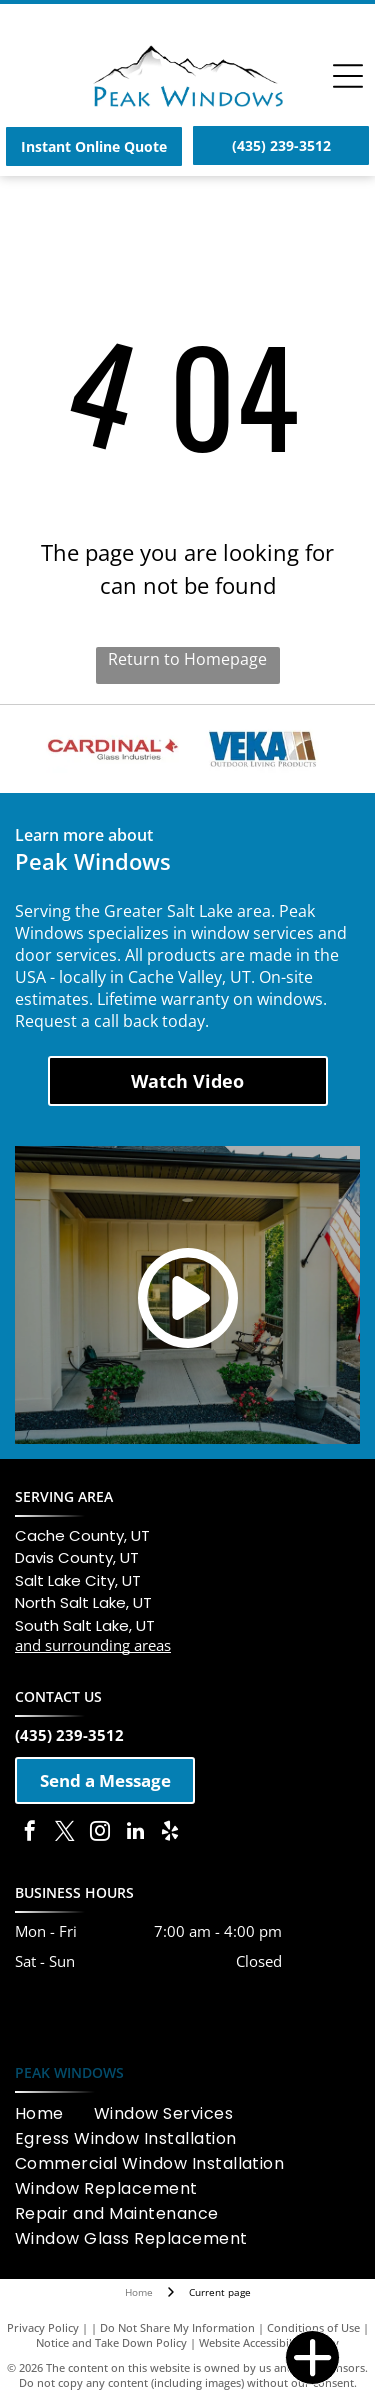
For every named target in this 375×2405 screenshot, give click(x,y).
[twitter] (65, 1833)
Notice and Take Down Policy (111, 2342)
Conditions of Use (313, 2327)
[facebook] (30, 1833)
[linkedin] (135, 1833)
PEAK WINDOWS (69, 2072)
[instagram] (100, 1833)
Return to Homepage (187, 659)
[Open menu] (348, 76)
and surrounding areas (93, 1645)
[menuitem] (54, 2113)
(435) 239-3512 (69, 1735)
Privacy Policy (43, 2327)
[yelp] (170, 1833)
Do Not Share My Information (177, 2327)
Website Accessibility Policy (269, 2342)
